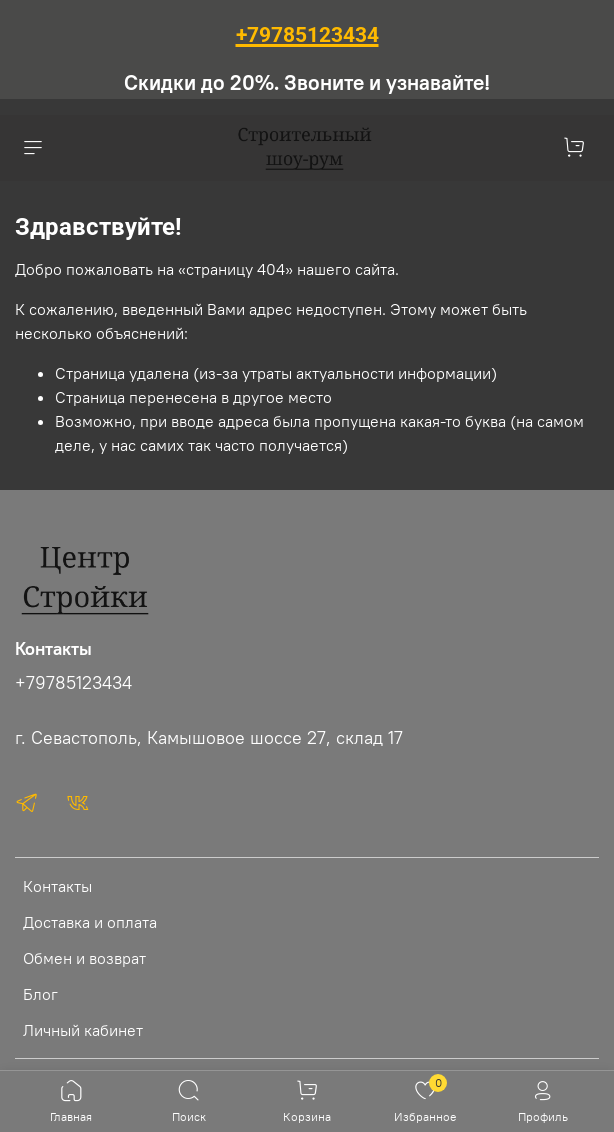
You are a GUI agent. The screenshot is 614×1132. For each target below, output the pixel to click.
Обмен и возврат (84, 958)
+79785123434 (73, 683)
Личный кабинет (83, 1030)
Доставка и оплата (90, 922)
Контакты (57, 886)
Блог (40, 994)
